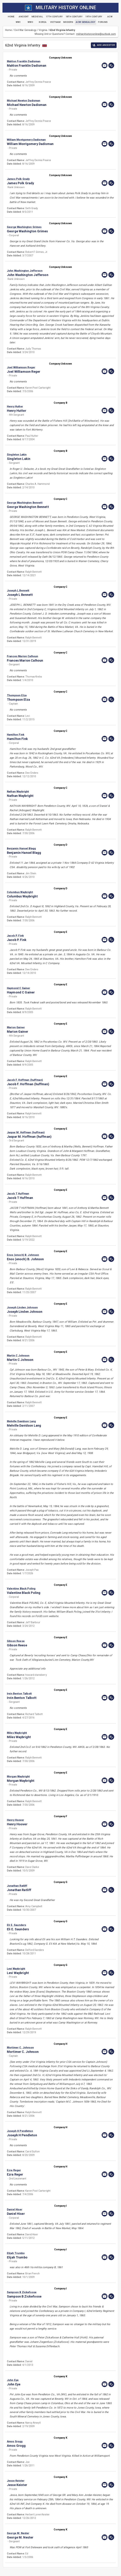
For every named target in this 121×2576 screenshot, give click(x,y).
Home (8, 30)
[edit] (111, 65)
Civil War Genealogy (25, 30)
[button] (44, 61)
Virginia (43, 30)
